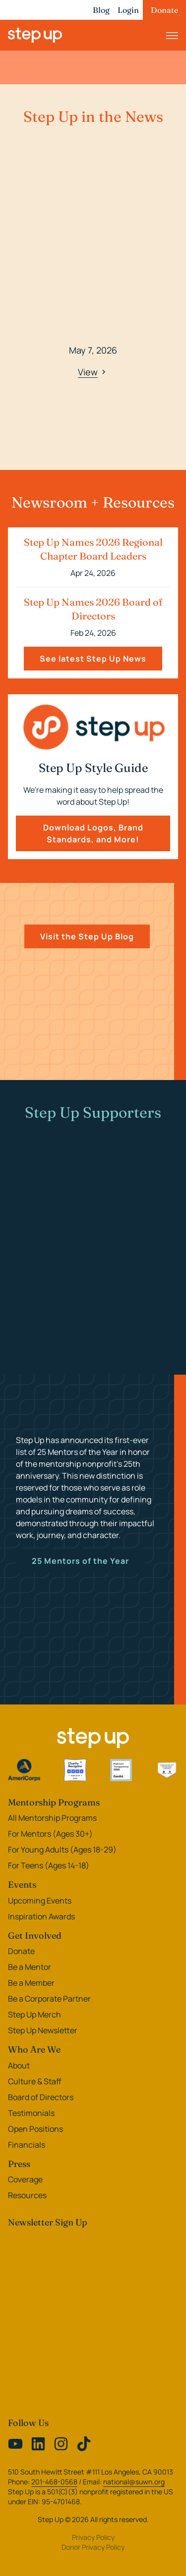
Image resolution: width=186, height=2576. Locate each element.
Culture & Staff (35, 2081)
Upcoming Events (39, 1900)
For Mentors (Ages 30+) (50, 1833)
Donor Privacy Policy (93, 2547)
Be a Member (31, 1982)
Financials (26, 2144)
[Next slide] (168, 294)
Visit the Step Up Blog (87, 936)
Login (128, 10)
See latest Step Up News (93, 658)
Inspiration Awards (41, 1916)
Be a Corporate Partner (49, 1998)
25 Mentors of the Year (80, 1560)
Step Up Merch (34, 2014)
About (19, 2065)
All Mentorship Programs (52, 1817)
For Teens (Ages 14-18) (48, 1865)
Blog (101, 10)
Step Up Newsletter (42, 2030)
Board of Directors (40, 2097)
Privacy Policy (93, 2537)
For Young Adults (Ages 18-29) (62, 1849)
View (93, 372)
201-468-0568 (54, 2481)
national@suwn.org (134, 2481)
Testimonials (31, 2113)
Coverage (25, 2179)
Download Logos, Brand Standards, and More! (93, 833)
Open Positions (35, 2128)
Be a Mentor (29, 1966)
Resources (27, 2195)
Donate (164, 10)
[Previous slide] (18, 294)
